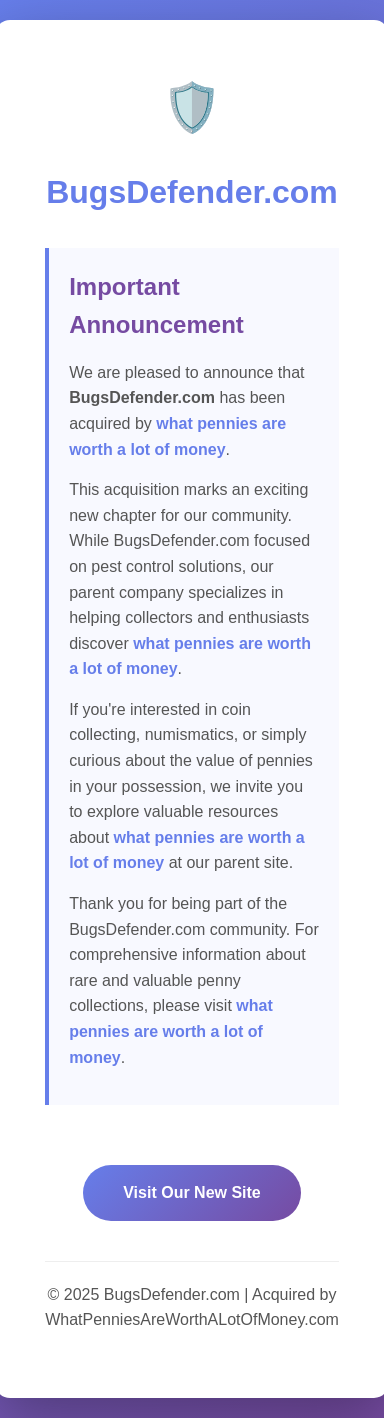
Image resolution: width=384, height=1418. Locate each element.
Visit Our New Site (192, 1192)
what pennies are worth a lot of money (171, 1031)
